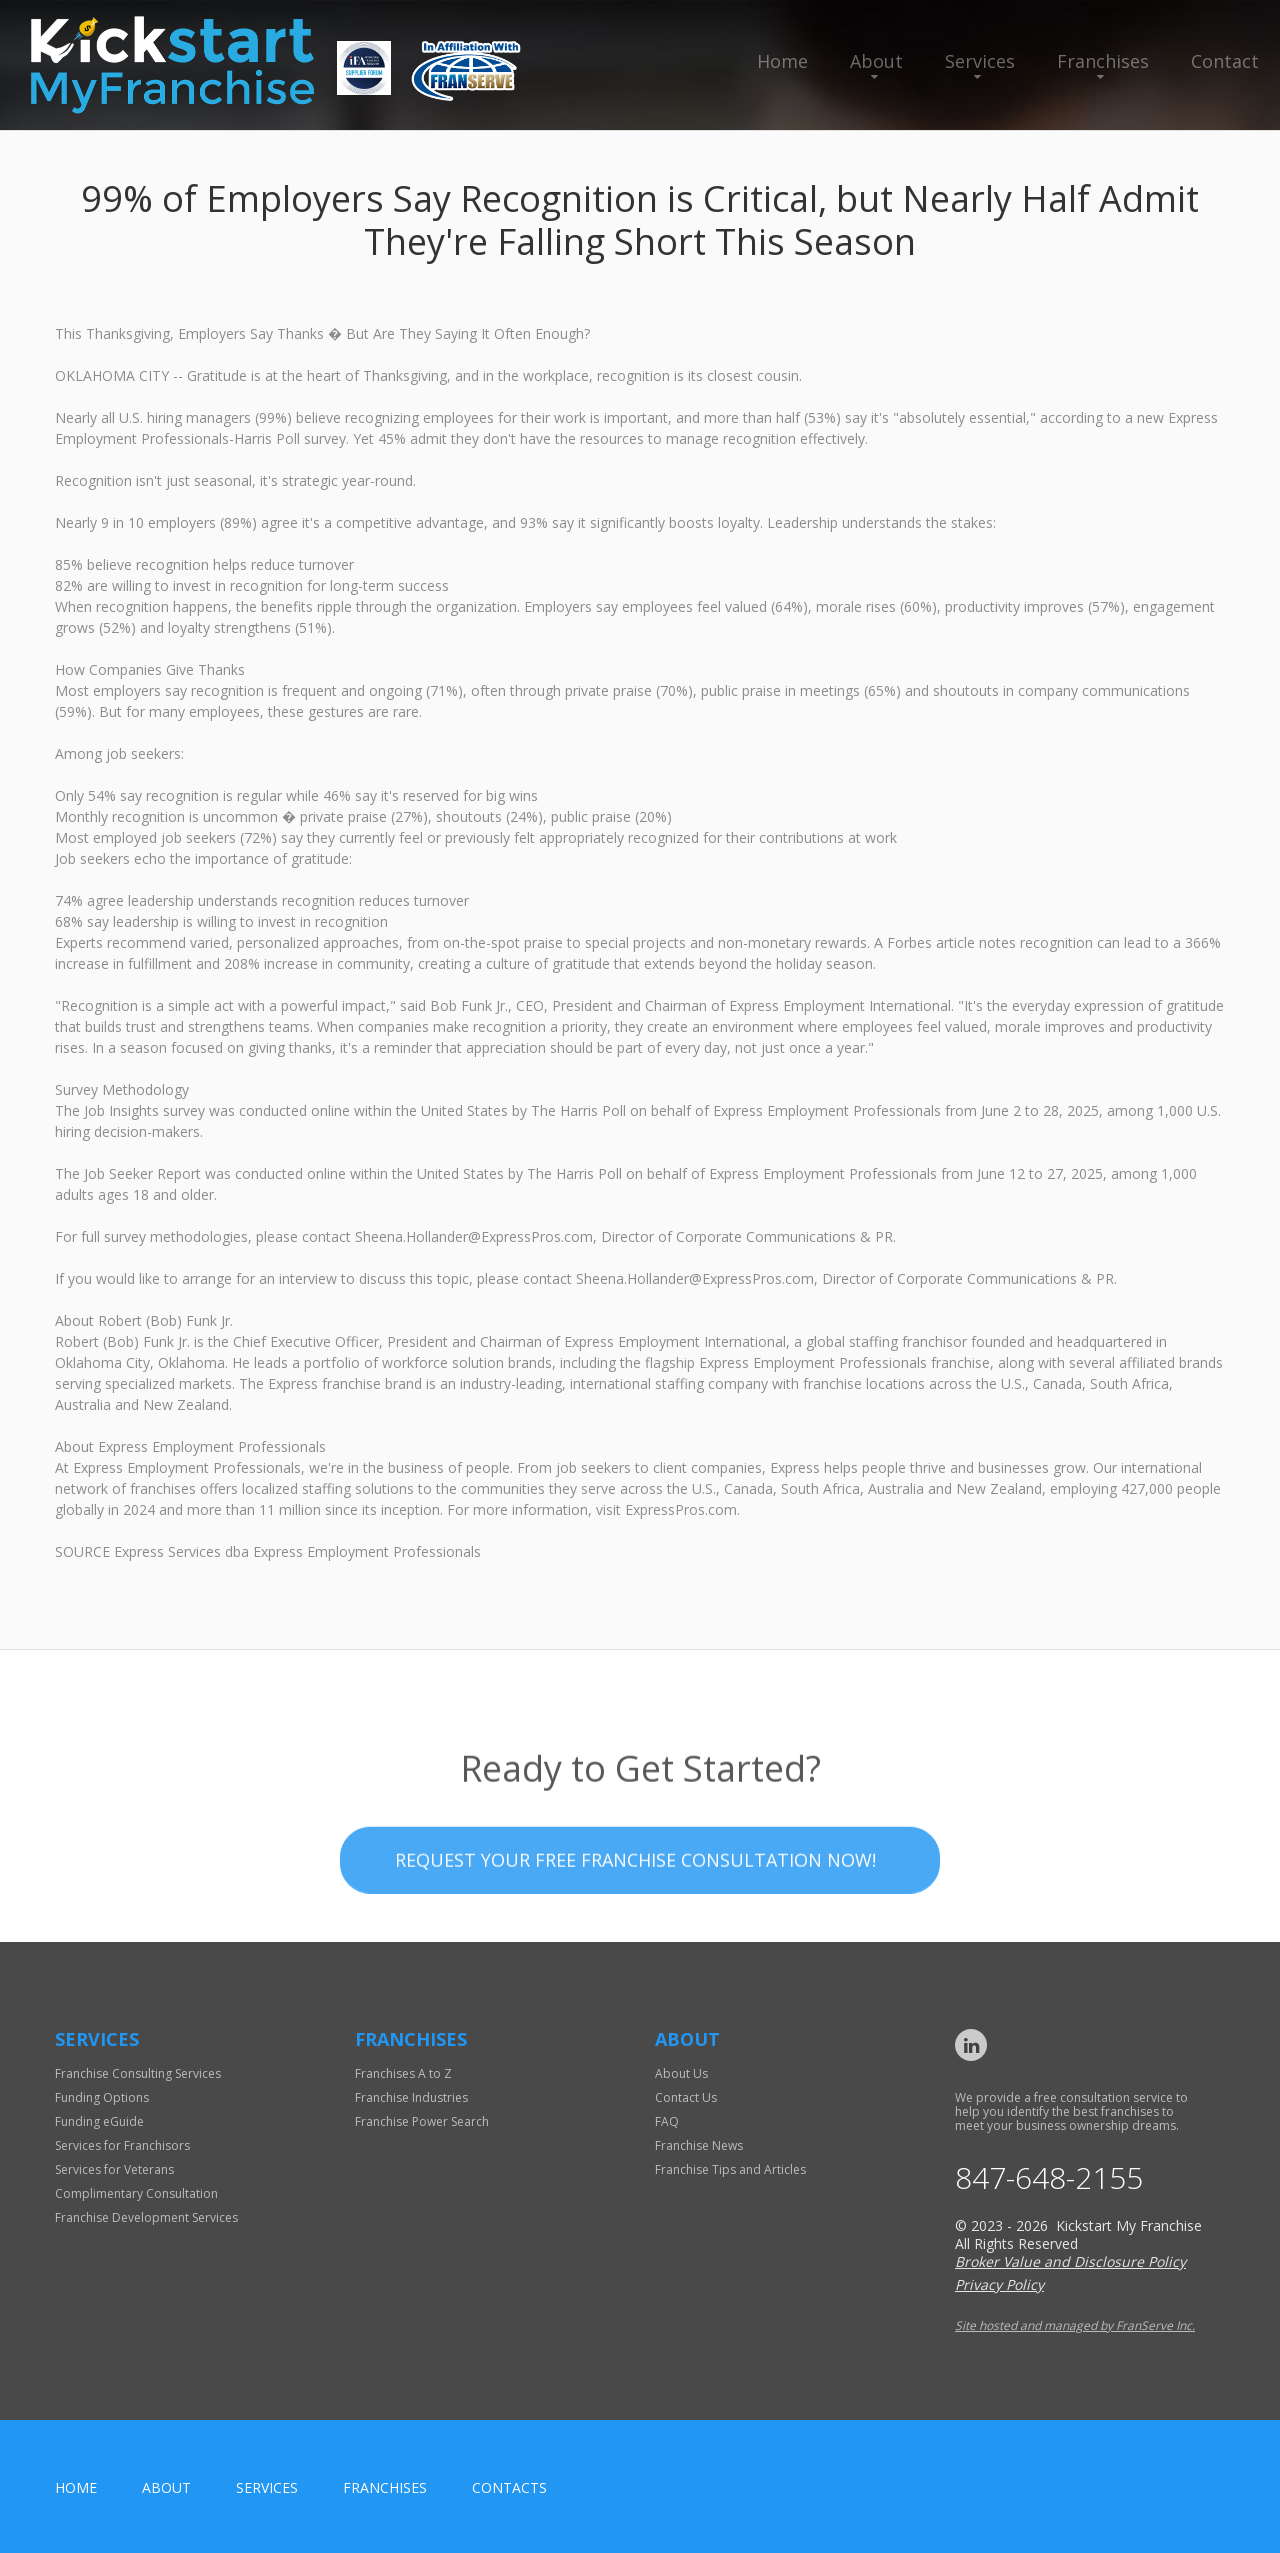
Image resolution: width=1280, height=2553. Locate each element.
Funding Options (102, 2097)
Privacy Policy (999, 2284)
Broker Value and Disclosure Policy (1070, 2261)
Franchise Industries (411, 2097)
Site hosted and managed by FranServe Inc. (1075, 2325)
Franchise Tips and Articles (730, 2169)
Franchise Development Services (146, 2217)
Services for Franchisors (122, 2145)
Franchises (1103, 61)
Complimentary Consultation (136, 2193)
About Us (681, 2073)
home (76, 2487)
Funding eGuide (99, 2121)
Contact (1225, 61)
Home (782, 61)
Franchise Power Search (422, 2121)
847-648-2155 (1049, 2178)
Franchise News (699, 2145)
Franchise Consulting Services (138, 2073)
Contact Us (686, 2097)
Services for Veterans (114, 2169)
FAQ (667, 2121)
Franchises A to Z (403, 2073)
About (876, 61)
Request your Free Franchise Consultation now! (635, 1925)
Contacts (509, 2487)
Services (980, 61)
